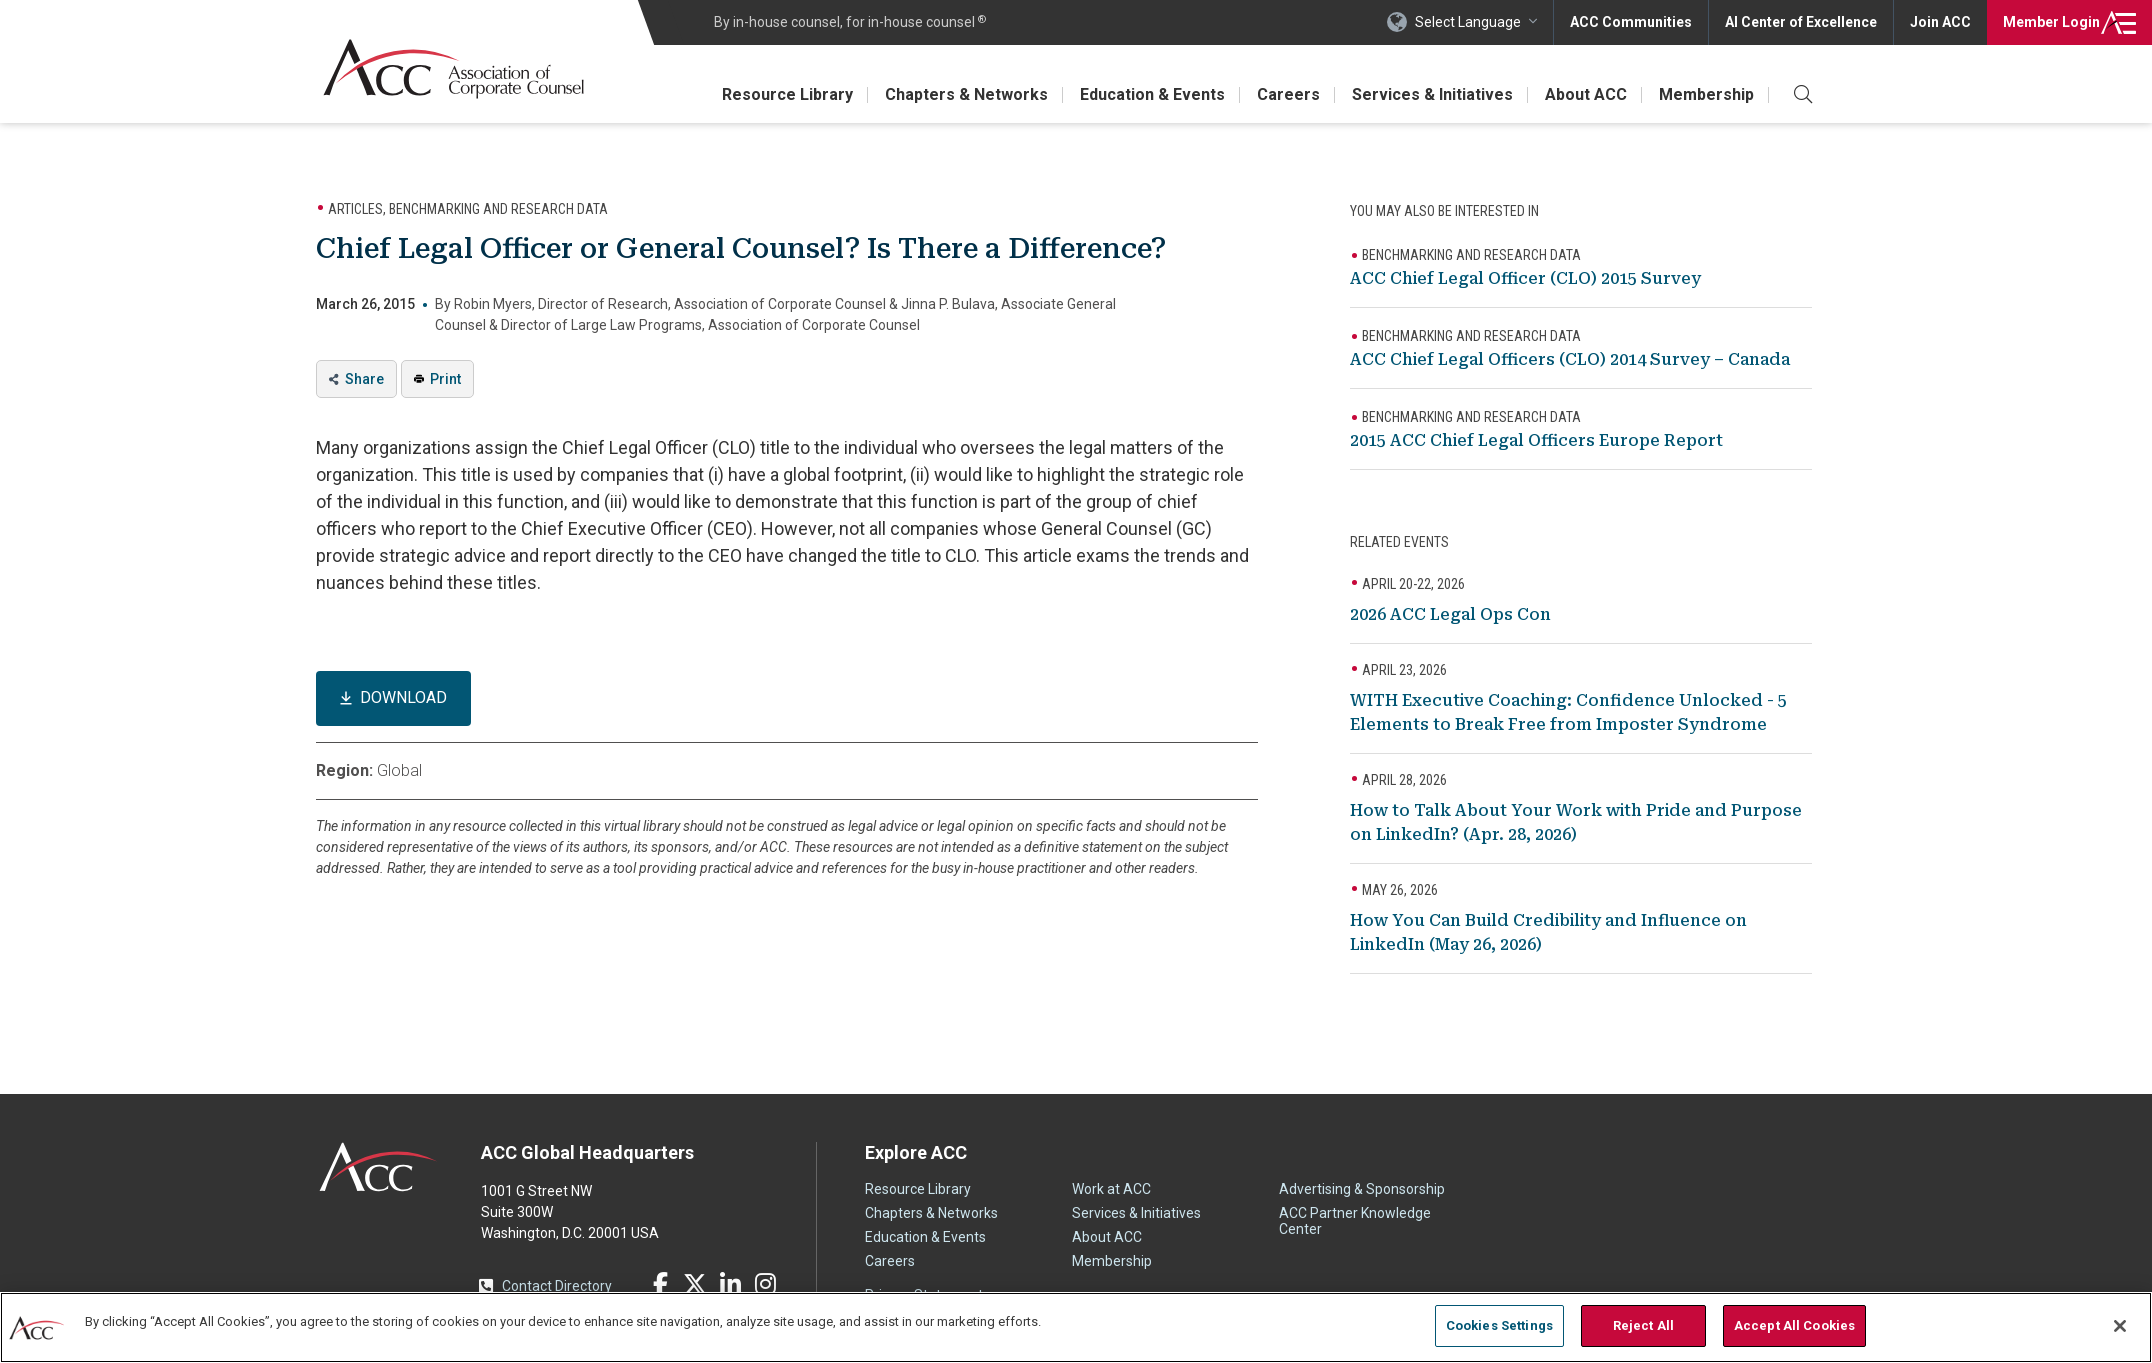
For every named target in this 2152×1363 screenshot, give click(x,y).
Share (364, 379)
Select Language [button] (1468, 22)
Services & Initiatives (1432, 94)
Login (2051, 22)
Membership (1706, 94)
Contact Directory (557, 1286)
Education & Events (1152, 94)
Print (445, 379)
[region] (1076, 1327)
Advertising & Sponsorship (1362, 1189)
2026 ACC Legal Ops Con (1450, 614)
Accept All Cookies (1794, 1325)
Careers (1288, 94)
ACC (378, 1167)
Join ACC (1940, 22)
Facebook (660, 1284)
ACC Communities (1631, 22)
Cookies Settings (1499, 1325)
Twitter (695, 1284)
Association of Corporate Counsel (453, 68)
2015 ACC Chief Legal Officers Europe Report (1536, 440)
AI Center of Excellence (1801, 22)
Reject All (1643, 1325)
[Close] (2120, 1326)
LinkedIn (730, 1284)
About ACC (1586, 94)
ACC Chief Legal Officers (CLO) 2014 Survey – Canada (1570, 359)
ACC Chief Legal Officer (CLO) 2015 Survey (1525, 278)
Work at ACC (1111, 1189)
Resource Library (787, 94)
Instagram (765, 1284)
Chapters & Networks (966, 94)
